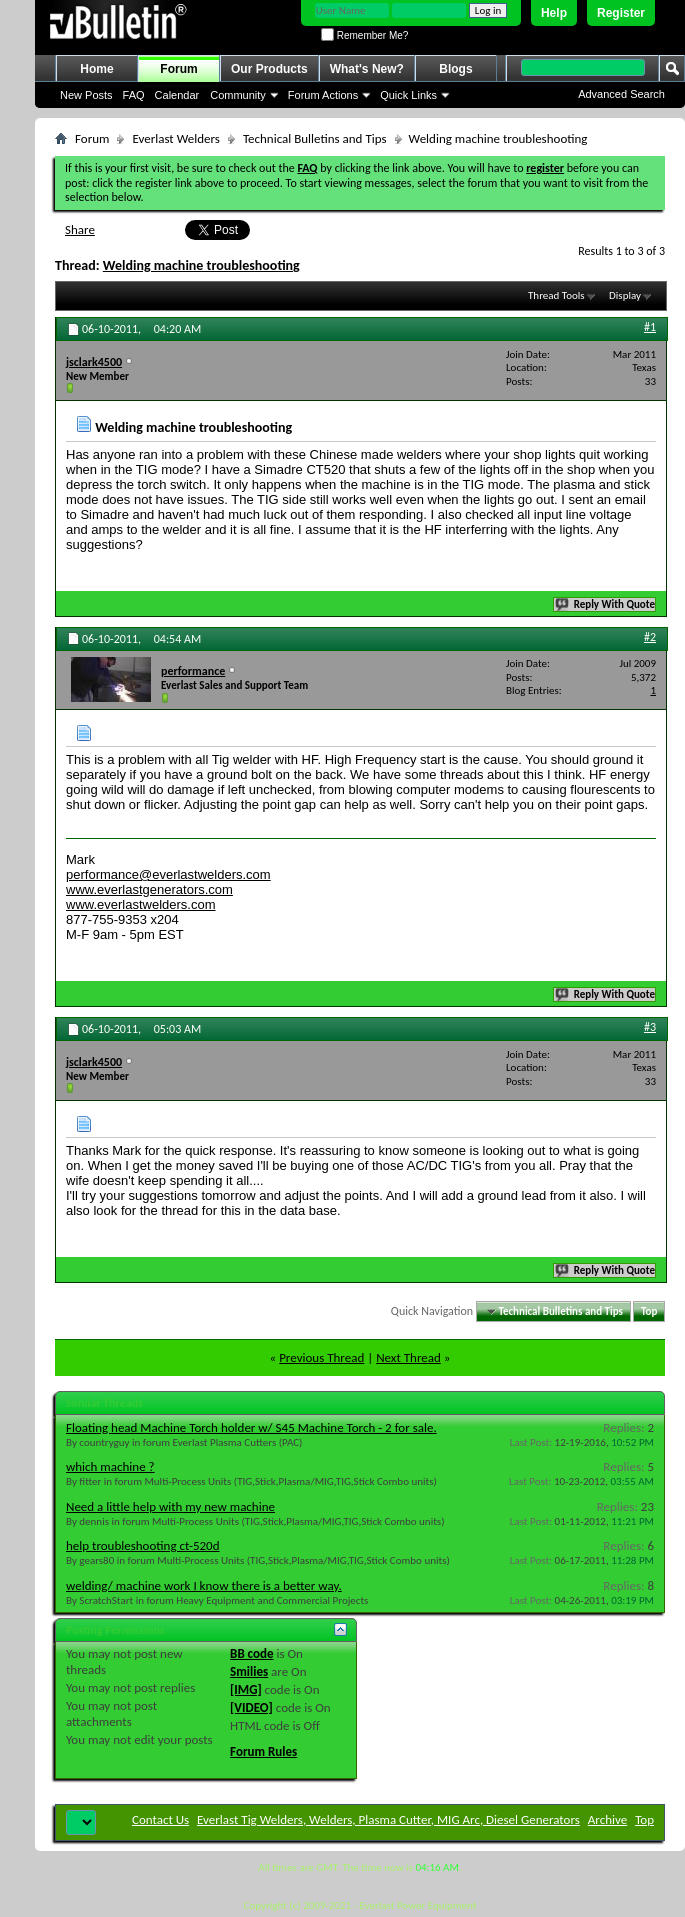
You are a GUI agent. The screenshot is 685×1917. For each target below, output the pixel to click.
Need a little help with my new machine (170, 1506)
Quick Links (408, 95)
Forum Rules (263, 1751)
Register (621, 13)
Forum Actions (323, 95)
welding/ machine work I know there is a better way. (204, 1585)
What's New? (367, 69)
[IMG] (246, 1689)
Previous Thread (321, 1357)
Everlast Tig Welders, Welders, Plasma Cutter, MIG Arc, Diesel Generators (388, 1819)
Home (96, 69)
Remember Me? (364, 35)
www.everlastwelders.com (141, 904)
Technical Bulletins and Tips (315, 138)
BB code (251, 1653)
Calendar (177, 95)
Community (238, 95)
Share (80, 229)
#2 (650, 637)
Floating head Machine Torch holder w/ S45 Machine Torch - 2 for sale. (251, 1427)
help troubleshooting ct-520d (142, 1545)
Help (554, 13)
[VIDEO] (251, 1707)
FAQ (134, 95)
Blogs (455, 69)
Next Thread (408, 1357)
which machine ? (110, 1466)
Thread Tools (556, 295)
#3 (650, 1027)
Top (649, 1311)
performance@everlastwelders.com (168, 874)
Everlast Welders (175, 138)
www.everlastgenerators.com (149, 889)
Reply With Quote (606, 604)
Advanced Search (621, 94)
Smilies (249, 1671)
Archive (607, 1819)
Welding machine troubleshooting (201, 265)
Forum (178, 69)
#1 (650, 327)
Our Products (269, 69)
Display (625, 295)
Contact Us (160, 1819)
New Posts (86, 95)
